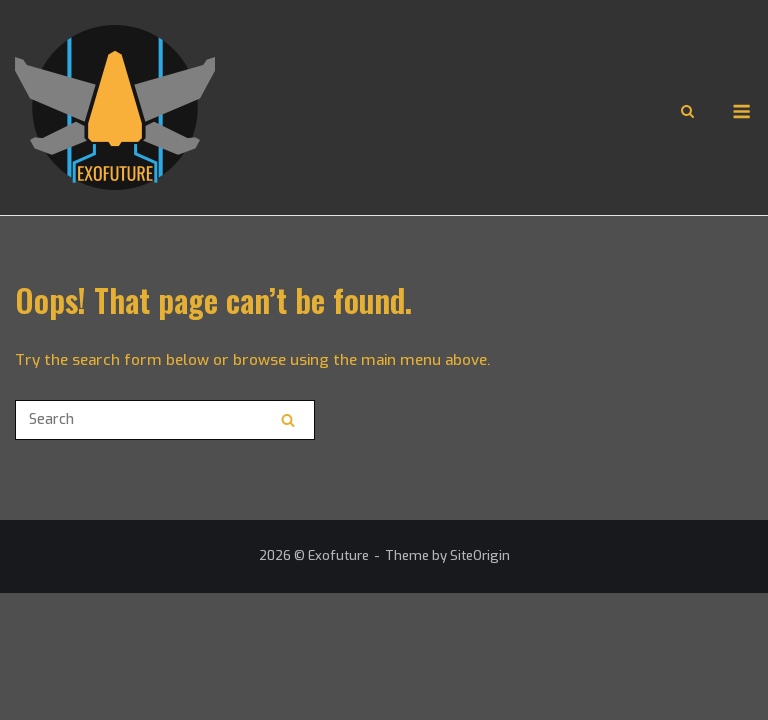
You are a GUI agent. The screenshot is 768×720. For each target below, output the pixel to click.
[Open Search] (687, 113)
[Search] (288, 420)
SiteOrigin (480, 555)
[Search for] (165, 420)
